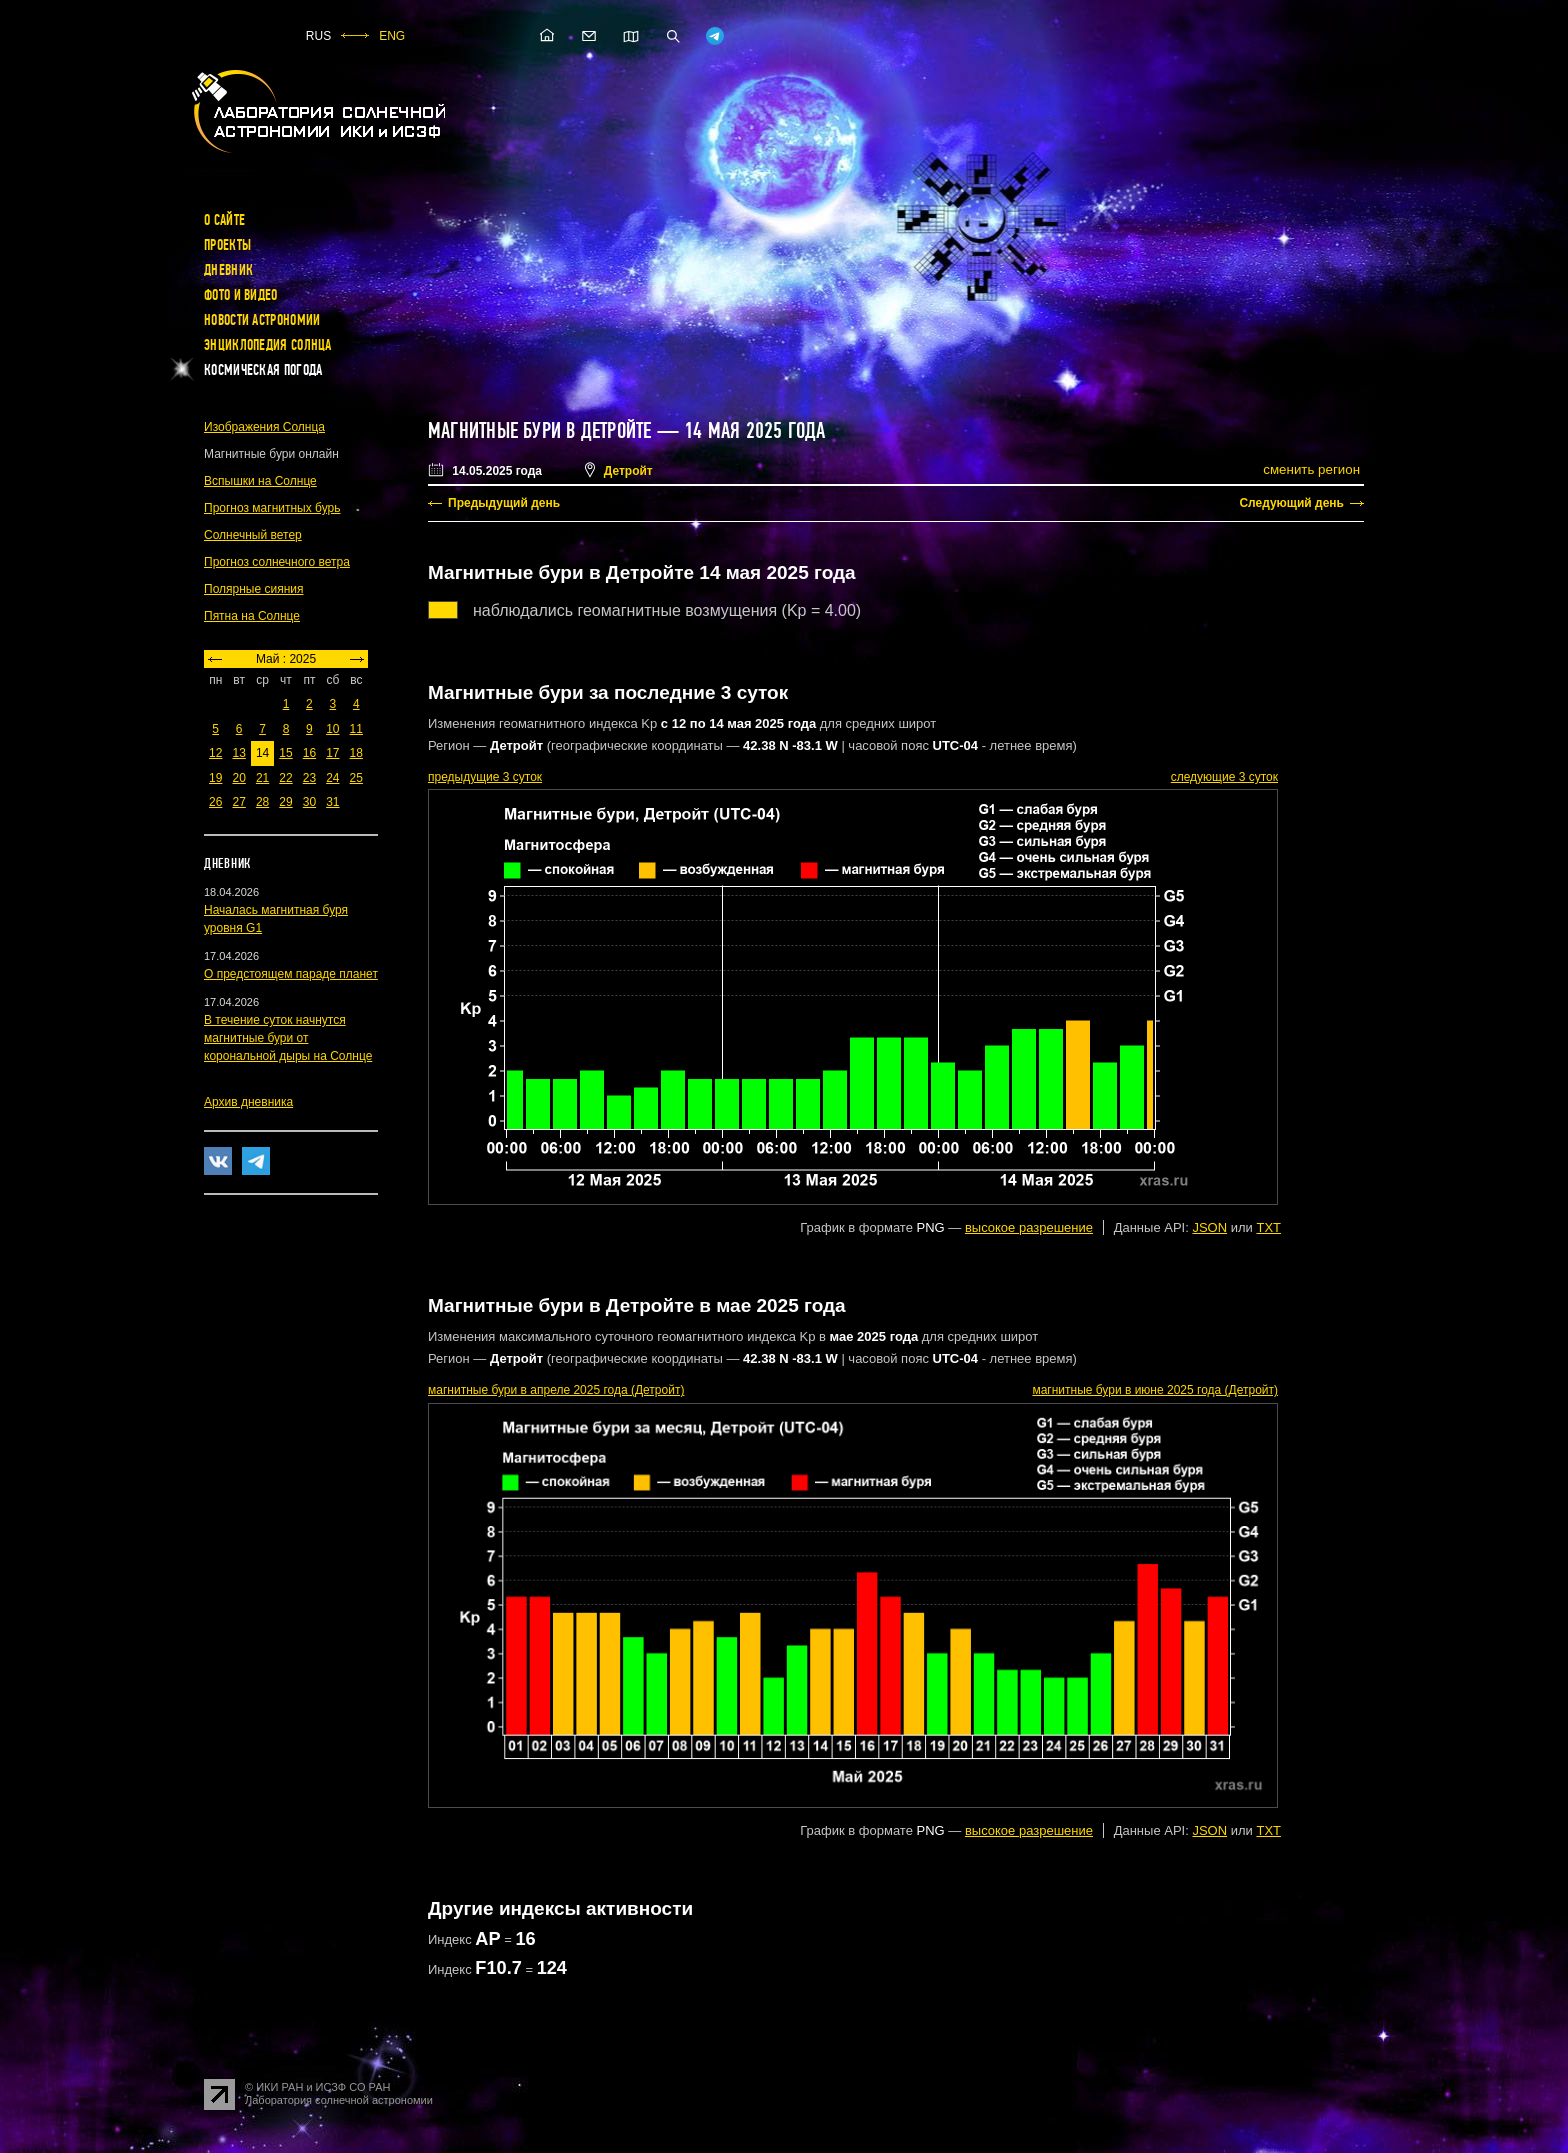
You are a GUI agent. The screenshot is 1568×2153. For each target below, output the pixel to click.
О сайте (224, 220)
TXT (1268, 1227)
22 (285, 778)
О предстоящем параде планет (291, 974)
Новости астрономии (262, 320)
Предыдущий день (504, 503)
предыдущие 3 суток (485, 777)
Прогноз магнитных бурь (272, 508)
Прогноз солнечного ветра (277, 562)
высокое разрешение (1029, 1227)
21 (262, 778)
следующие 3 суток (1224, 777)
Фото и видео (241, 295)
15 (285, 753)
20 (238, 778)
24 (332, 778)
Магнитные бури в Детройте (540, 431)
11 (356, 729)
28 (262, 802)
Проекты (227, 245)
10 (332, 729)
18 (356, 753)
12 (215, 753)
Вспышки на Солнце (260, 481)
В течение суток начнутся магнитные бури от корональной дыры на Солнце (288, 1038)
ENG (392, 36)
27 (238, 802)
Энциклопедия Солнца (268, 345)
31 (332, 802)
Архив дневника (248, 1102)
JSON (1209, 1227)
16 (309, 753)
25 (356, 778)
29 (285, 802)
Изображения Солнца (264, 427)
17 (332, 753)
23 (309, 778)
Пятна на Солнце (252, 616)
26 (215, 802)
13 (238, 753)
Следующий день (1291, 503)
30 (309, 802)
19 (215, 778)
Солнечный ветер (253, 535)
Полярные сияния (254, 589)
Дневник (228, 270)
